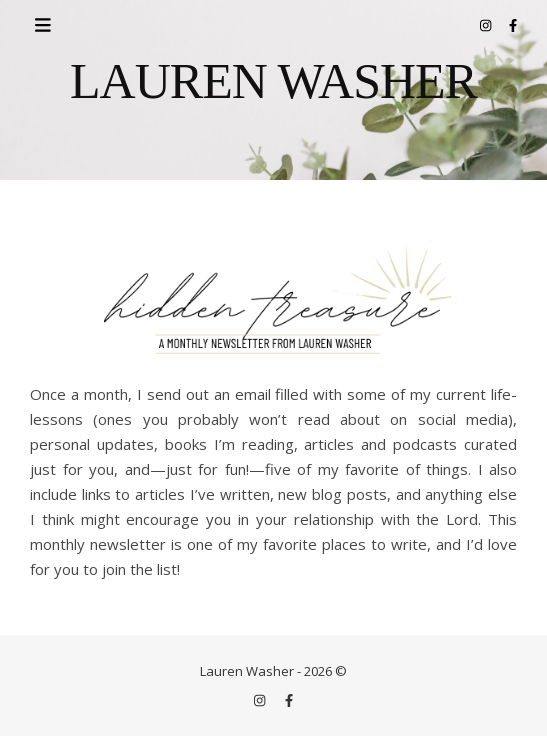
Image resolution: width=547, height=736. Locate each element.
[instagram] (487, 25)
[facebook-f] (513, 25)
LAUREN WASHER (273, 81)
